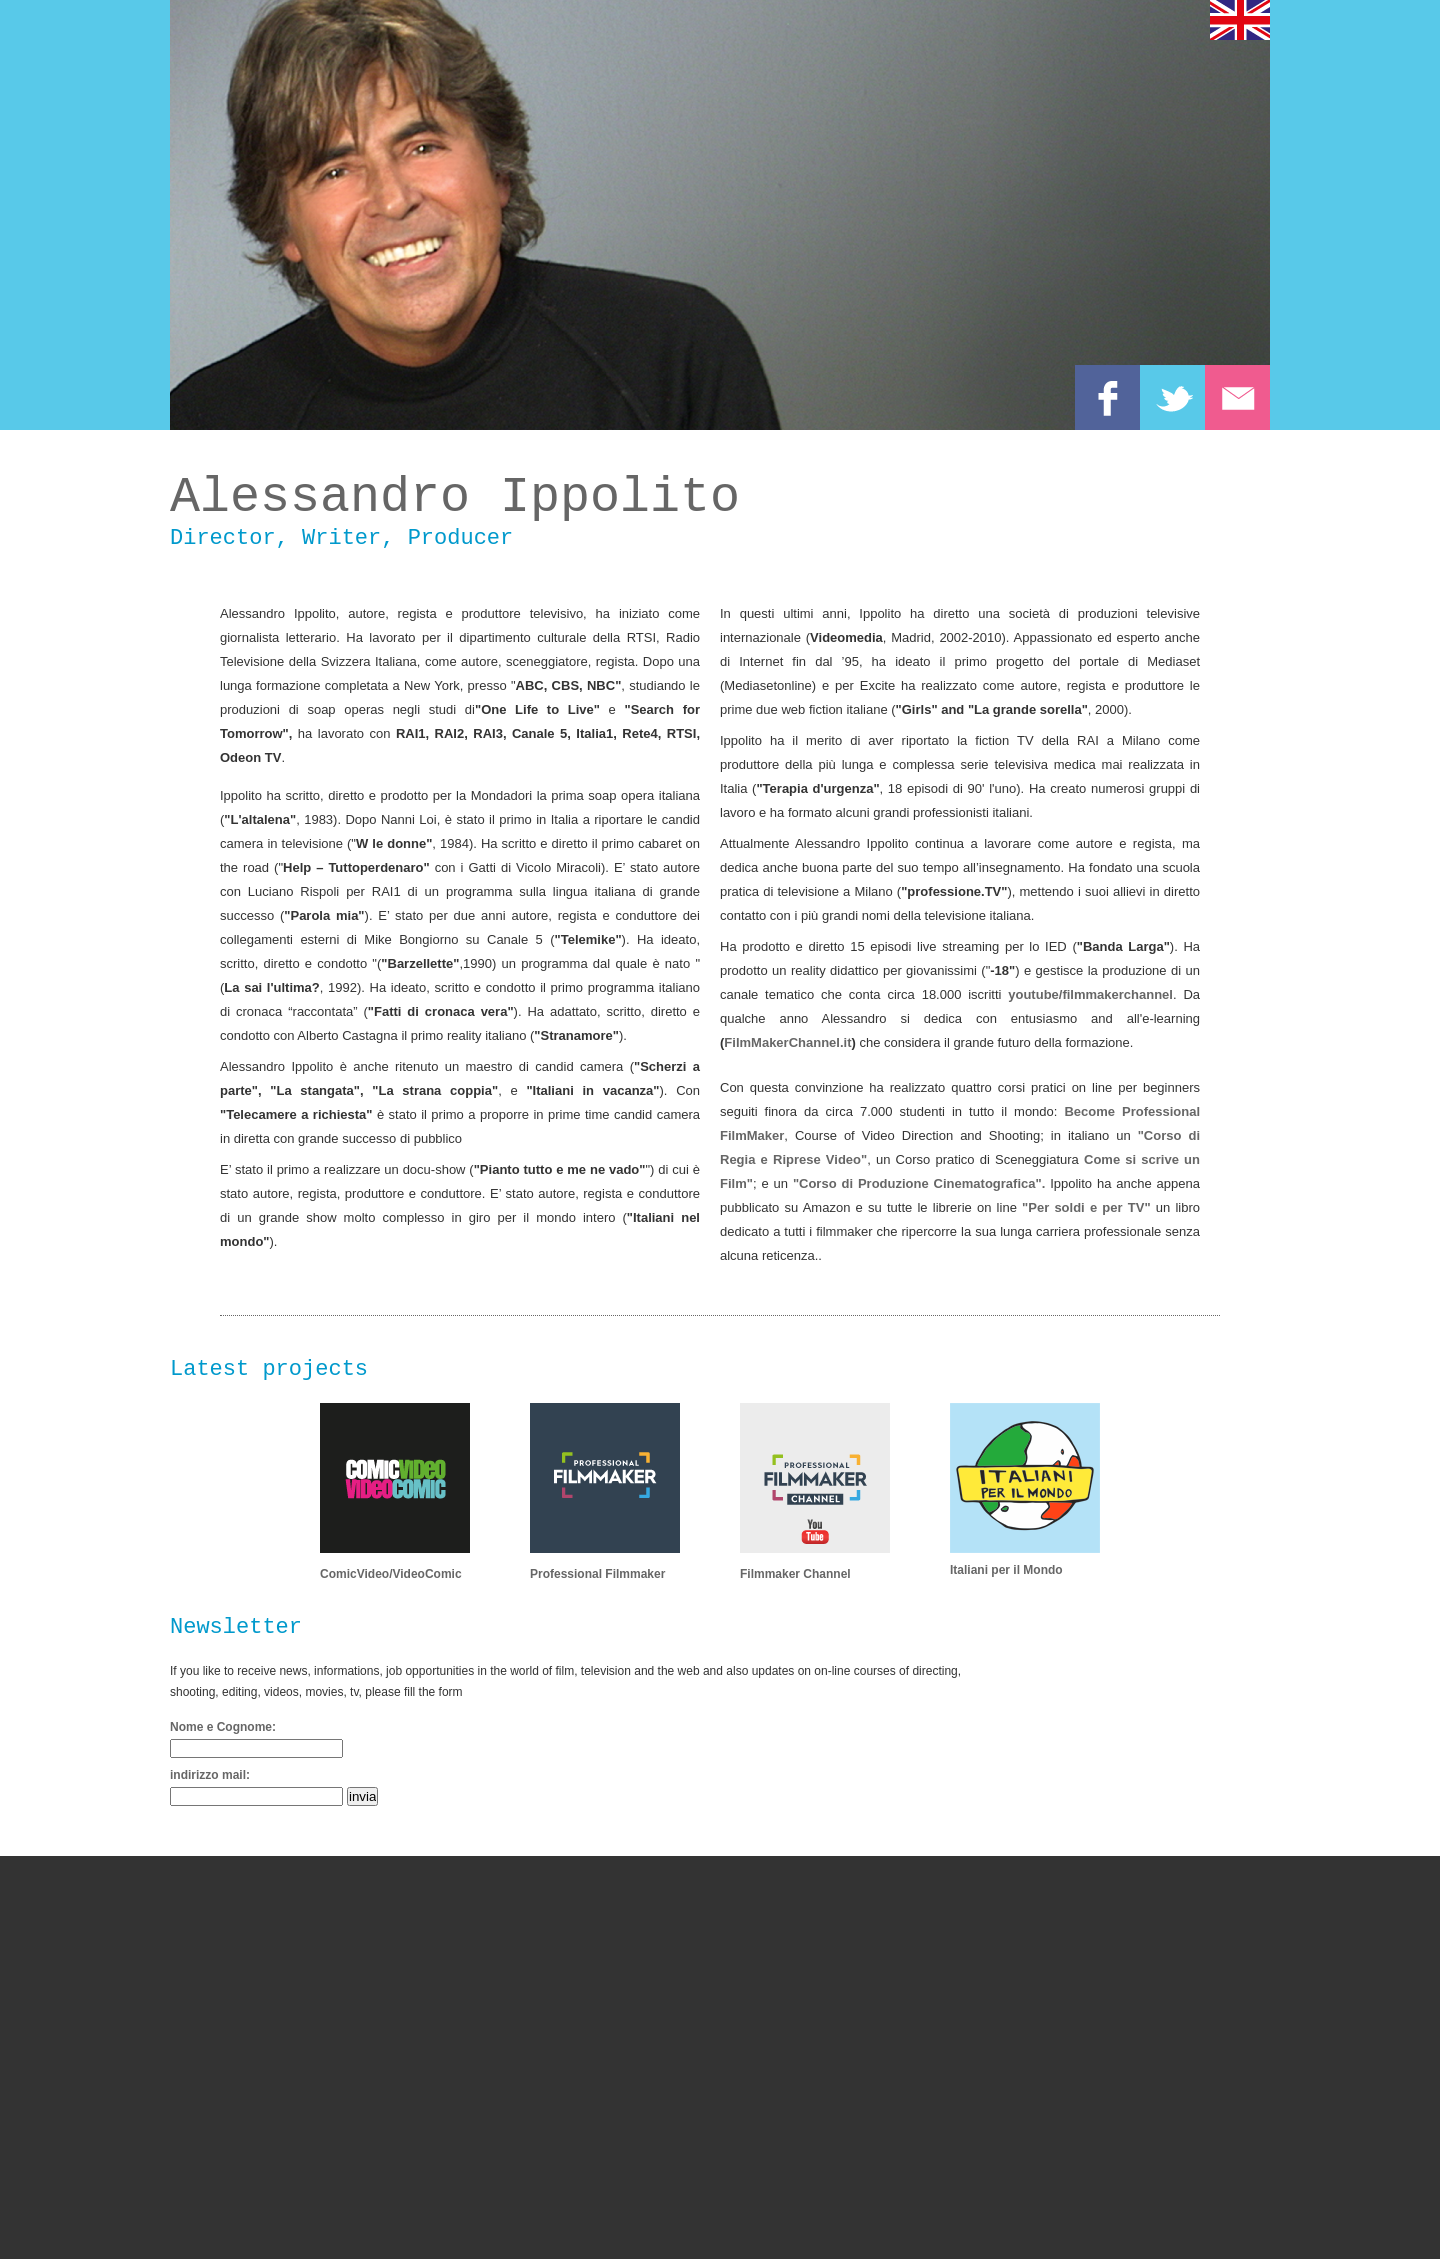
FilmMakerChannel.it (787, 1042)
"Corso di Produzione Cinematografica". (919, 1183)
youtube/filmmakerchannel (1090, 994)
